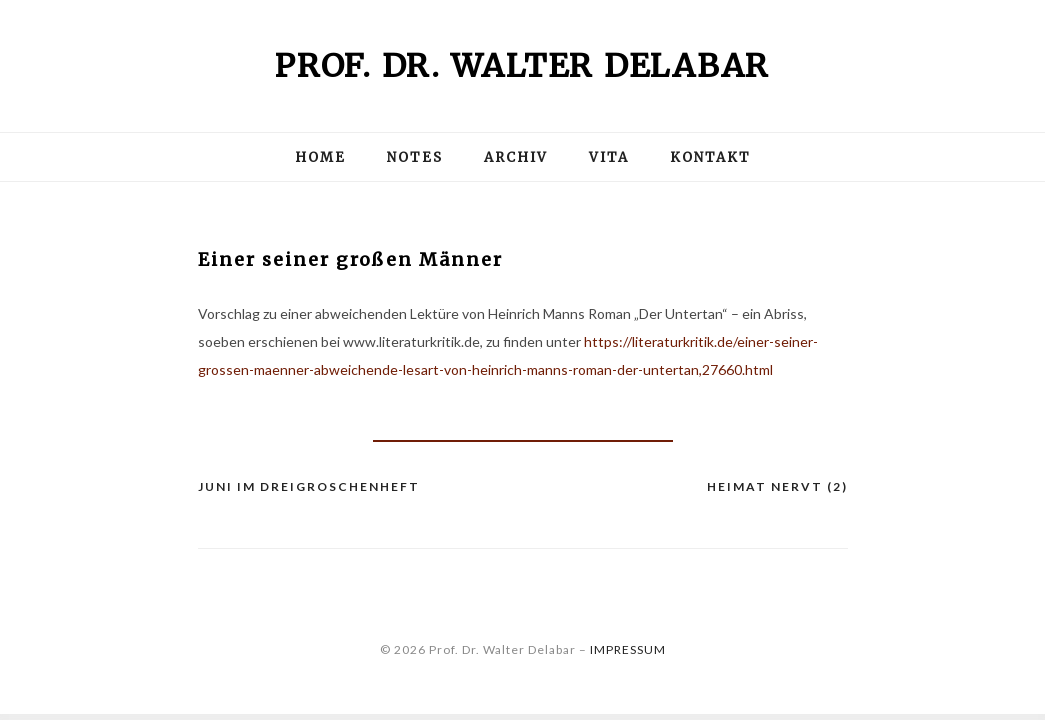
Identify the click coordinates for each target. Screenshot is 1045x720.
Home (320, 157)
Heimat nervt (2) (777, 486)
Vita (609, 157)
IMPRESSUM (628, 649)
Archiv (516, 157)
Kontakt (710, 157)
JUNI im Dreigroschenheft (309, 486)
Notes (415, 157)
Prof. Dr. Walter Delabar (522, 66)
